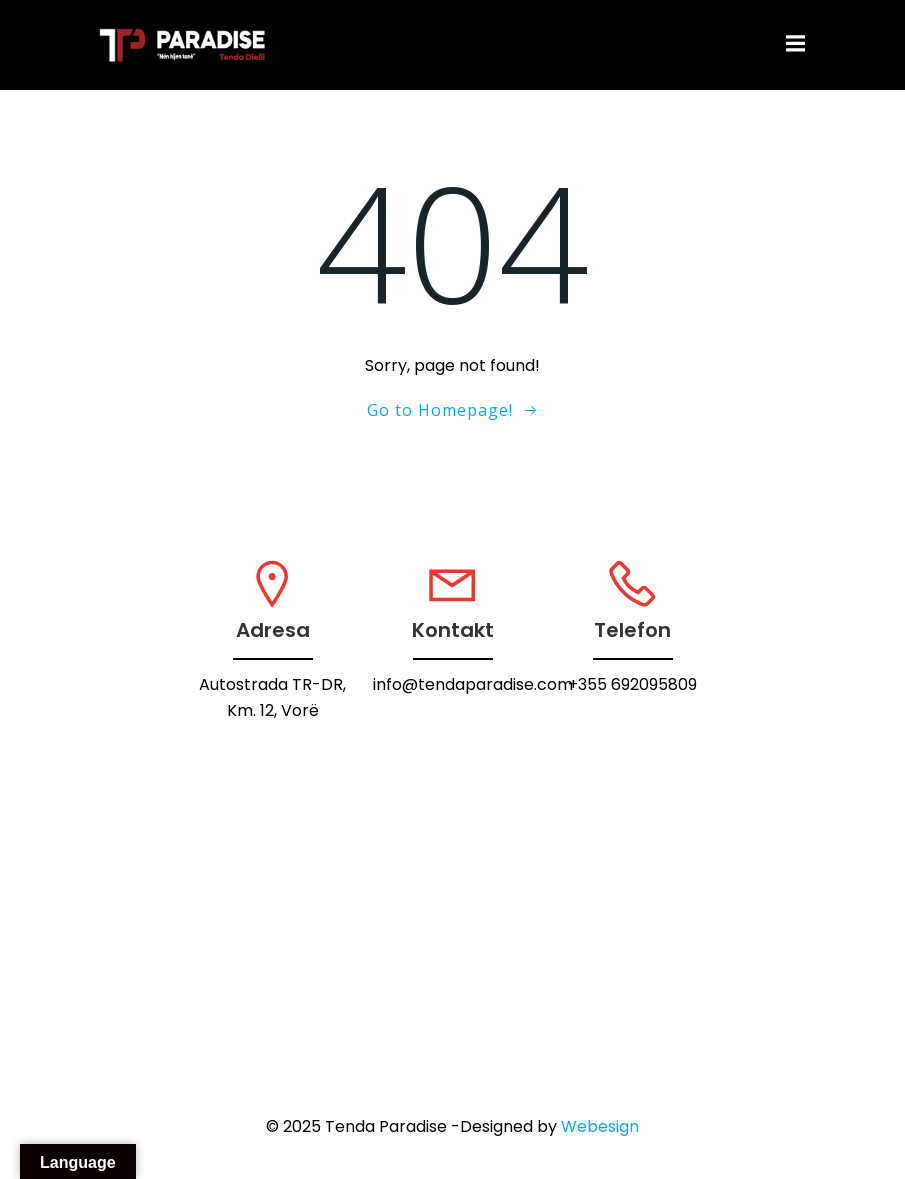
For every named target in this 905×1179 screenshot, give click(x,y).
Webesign (600, 1126)
